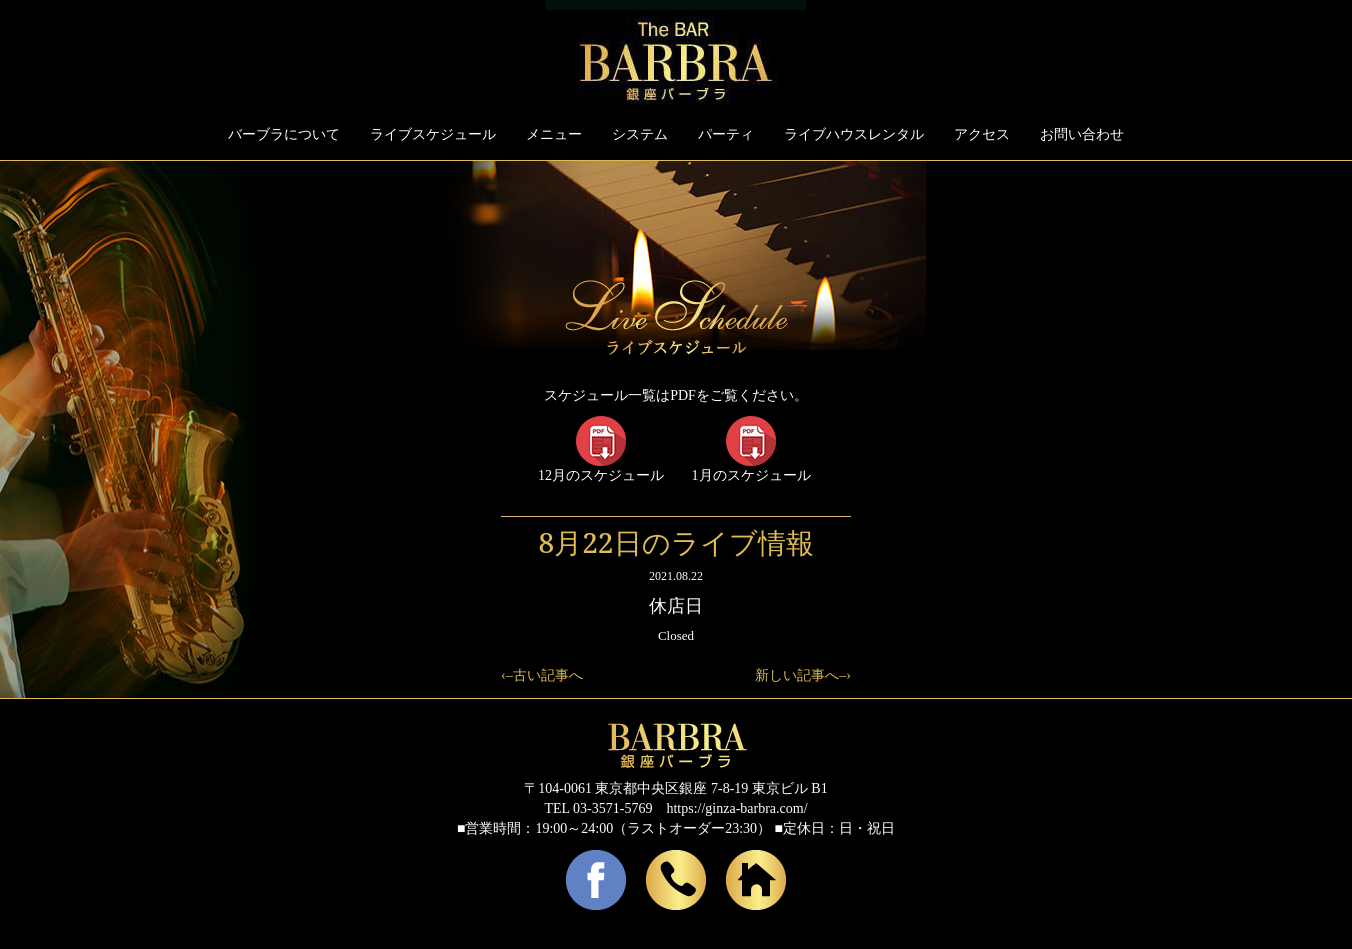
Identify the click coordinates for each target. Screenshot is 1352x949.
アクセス (982, 134)
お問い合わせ (1082, 134)
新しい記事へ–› (803, 675)
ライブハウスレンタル (854, 134)
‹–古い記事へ (542, 675)
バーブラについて (284, 134)
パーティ (726, 134)
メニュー (554, 134)
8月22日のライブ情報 (675, 542)
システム (640, 134)
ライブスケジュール (433, 134)
